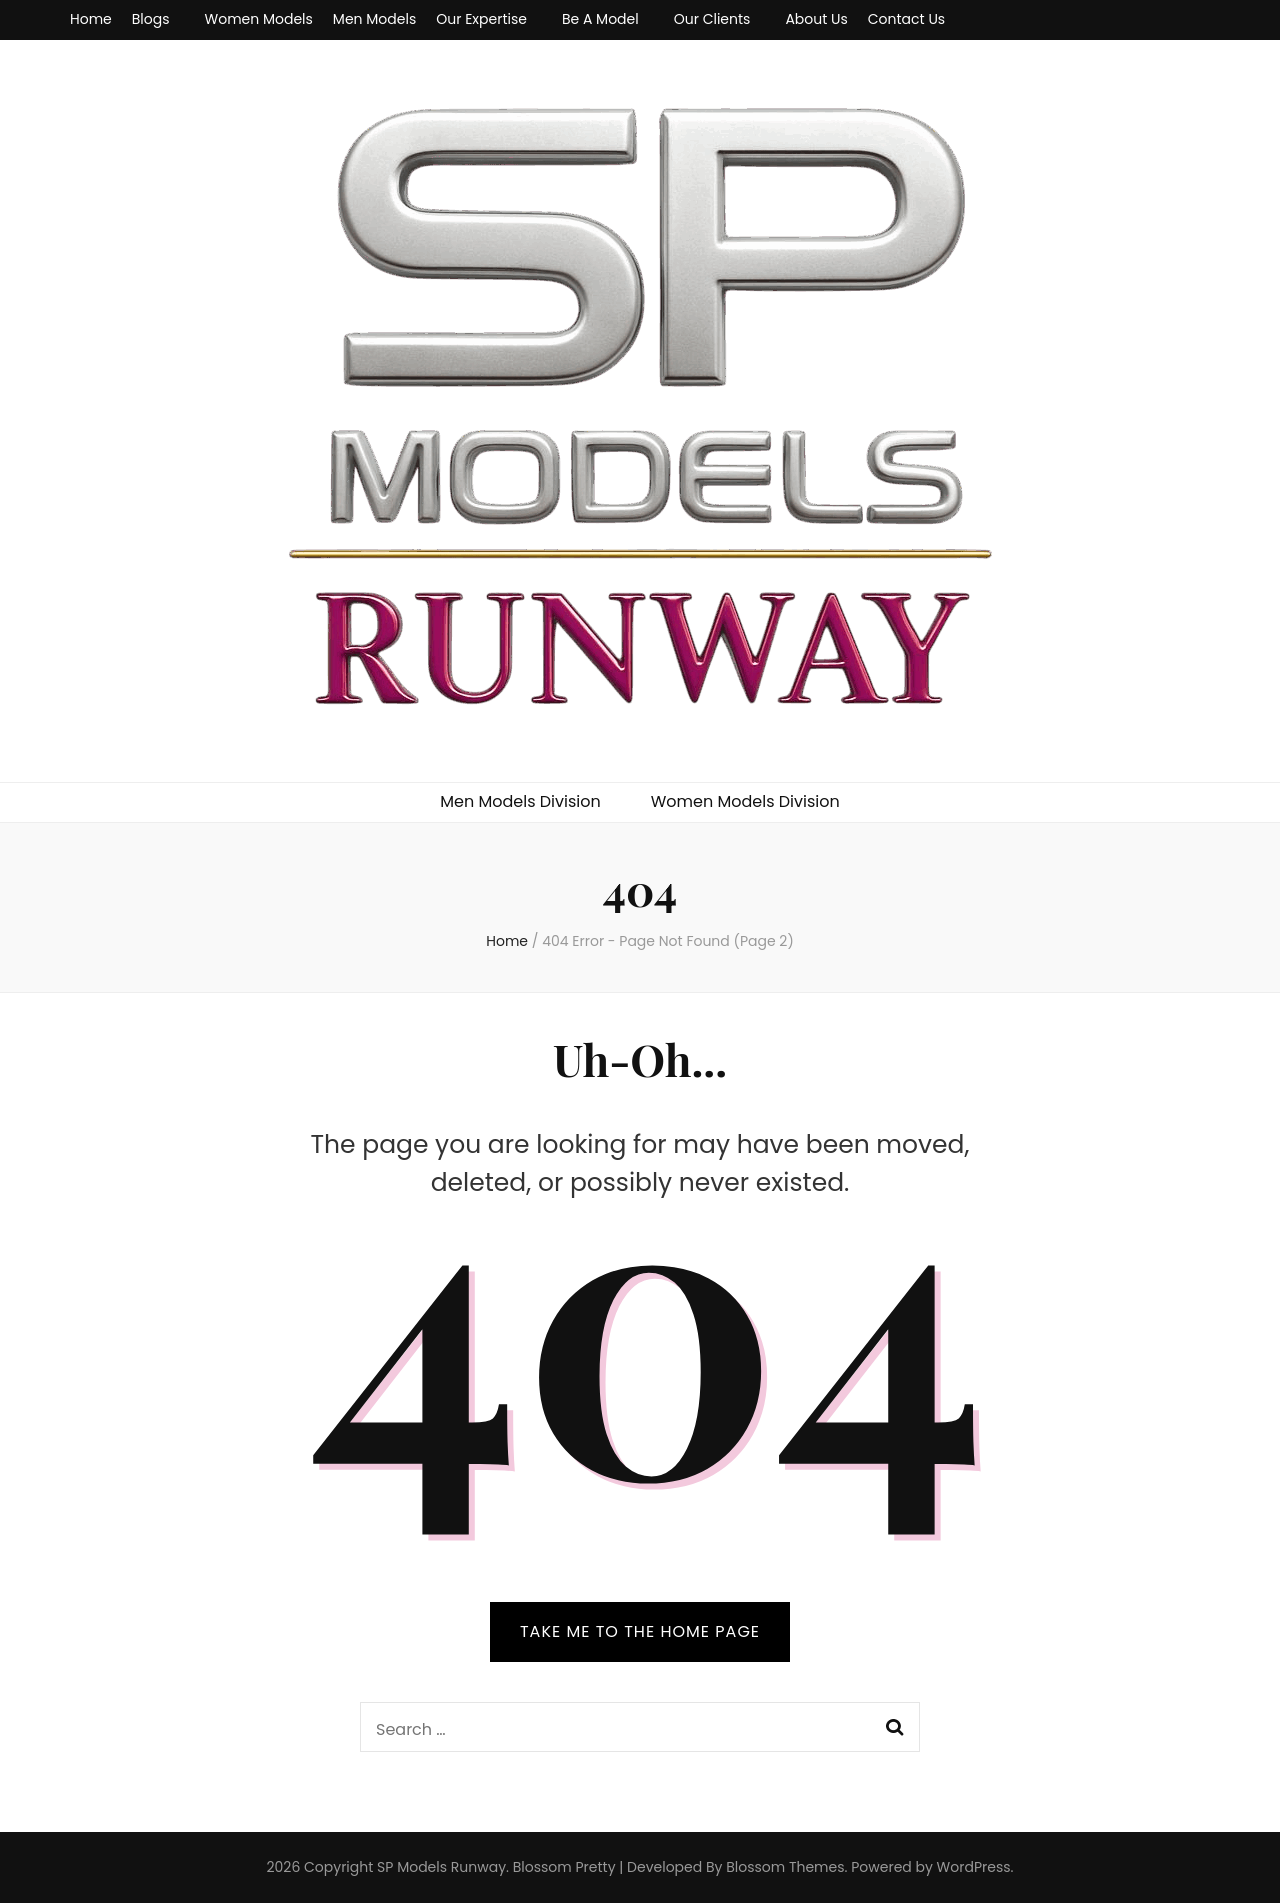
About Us (816, 19)
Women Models (259, 19)
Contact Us (906, 19)
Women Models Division (745, 801)
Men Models (374, 19)
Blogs (151, 19)
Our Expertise (481, 19)
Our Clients (712, 19)
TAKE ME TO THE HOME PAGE (640, 1631)
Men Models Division (520, 801)
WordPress (974, 1867)
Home (91, 19)
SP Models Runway (441, 1867)
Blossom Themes (785, 1867)
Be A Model (600, 19)
